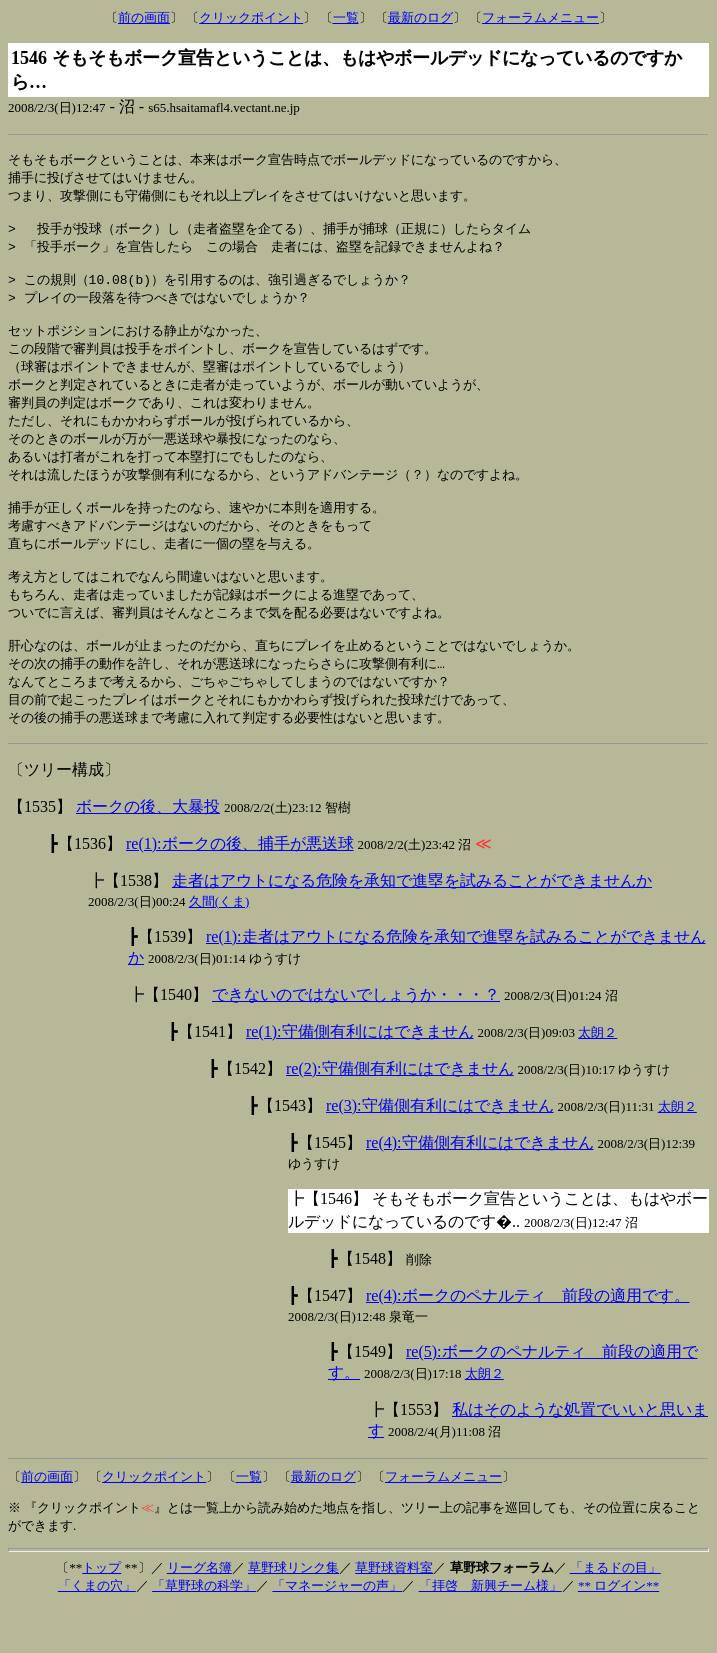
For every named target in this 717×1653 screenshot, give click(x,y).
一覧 (346, 17)
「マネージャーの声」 (337, 1630)
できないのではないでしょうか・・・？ (356, 1039)
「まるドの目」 (615, 1612)
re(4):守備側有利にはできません (480, 1187)
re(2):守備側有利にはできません (400, 1113)
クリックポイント (251, 17)
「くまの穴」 (97, 1630)
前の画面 (144, 17)
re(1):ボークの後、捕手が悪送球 (240, 888)
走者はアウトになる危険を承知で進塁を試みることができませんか (412, 925)
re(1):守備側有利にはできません (360, 1076)
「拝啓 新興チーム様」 (490, 1630)
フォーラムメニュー (540, 17)
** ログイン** (618, 1630)
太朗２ (597, 1077)
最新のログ (420, 17)
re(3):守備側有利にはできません (440, 1150)
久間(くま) (219, 946)
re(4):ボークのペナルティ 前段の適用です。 (528, 1340)
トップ (101, 1612)
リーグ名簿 (199, 1612)
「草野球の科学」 (204, 1630)
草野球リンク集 (293, 1612)
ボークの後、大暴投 (148, 851)
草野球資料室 (394, 1612)
